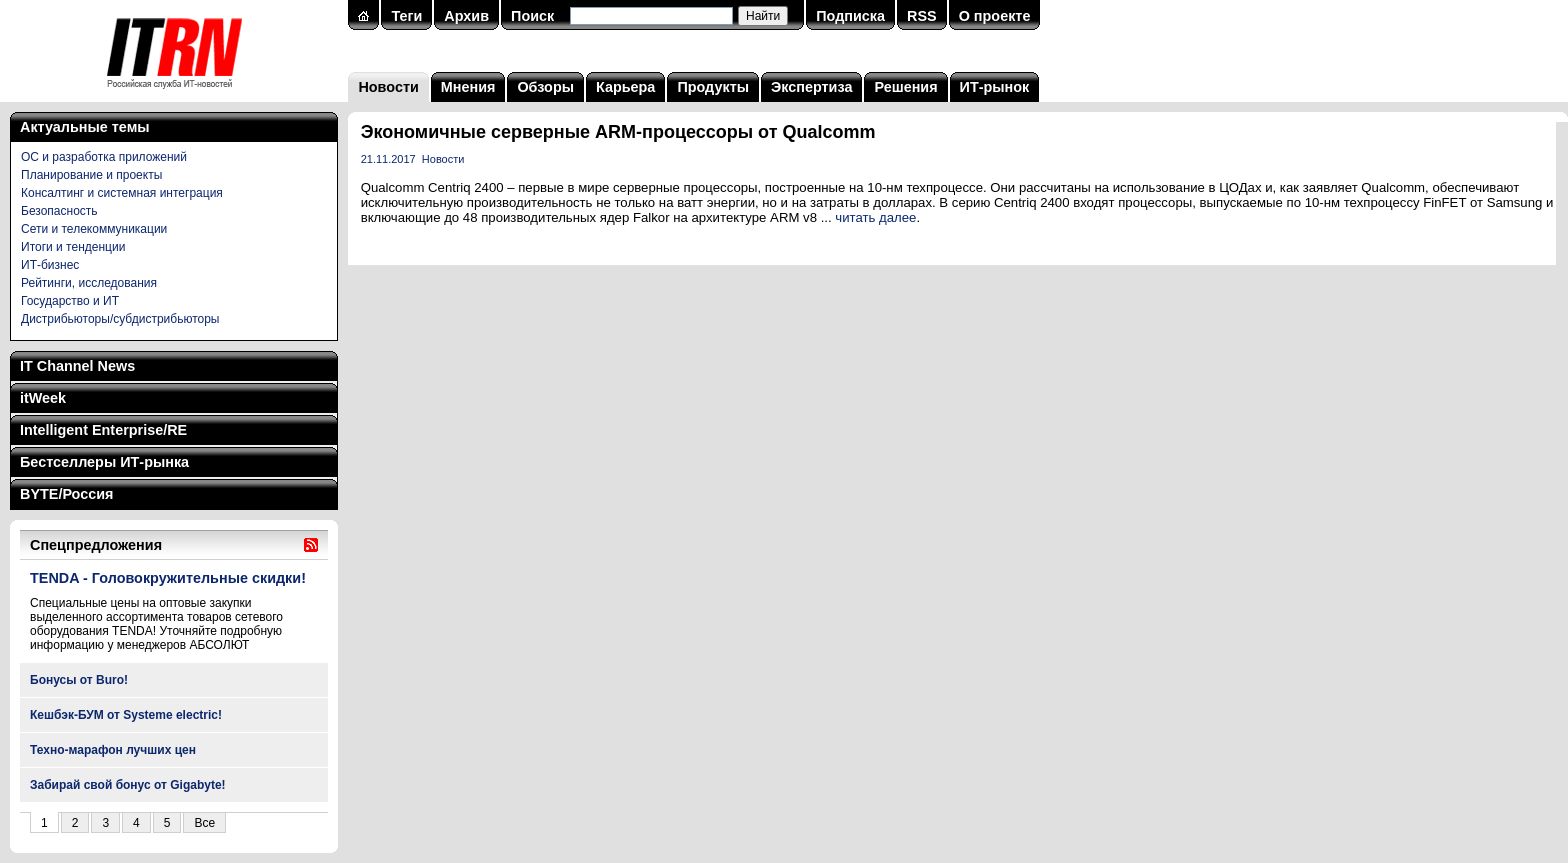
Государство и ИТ (70, 301)
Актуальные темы (85, 127)
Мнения (468, 87)
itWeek (43, 398)
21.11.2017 (388, 159)
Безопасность (59, 211)
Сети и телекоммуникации (94, 229)
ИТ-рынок (995, 87)
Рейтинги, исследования (89, 283)
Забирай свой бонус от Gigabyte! (128, 785)
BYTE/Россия (66, 494)
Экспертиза (811, 87)
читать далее (875, 217)
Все (204, 823)
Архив (466, 16)
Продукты (713, 87)
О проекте (995, 16)
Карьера (625, 87)
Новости (388, 87)
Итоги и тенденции (73, 247)
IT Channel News (77, 366)
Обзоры (545, 87)
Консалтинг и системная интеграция (122, 193)
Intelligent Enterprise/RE (103, 430)
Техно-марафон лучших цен (113, 750)
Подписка (850, 16)
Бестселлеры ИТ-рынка (104, 462)
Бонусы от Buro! (79, 680)
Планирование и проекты (91, 175)
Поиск (532, 16)
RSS (922, 16)
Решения (905, 87)
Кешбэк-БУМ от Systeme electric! (126, 715)
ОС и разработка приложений (104, 157)
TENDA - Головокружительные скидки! (168, 578)
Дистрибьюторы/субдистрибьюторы (120, 319)
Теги (406, 16)
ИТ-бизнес (50, 265)
